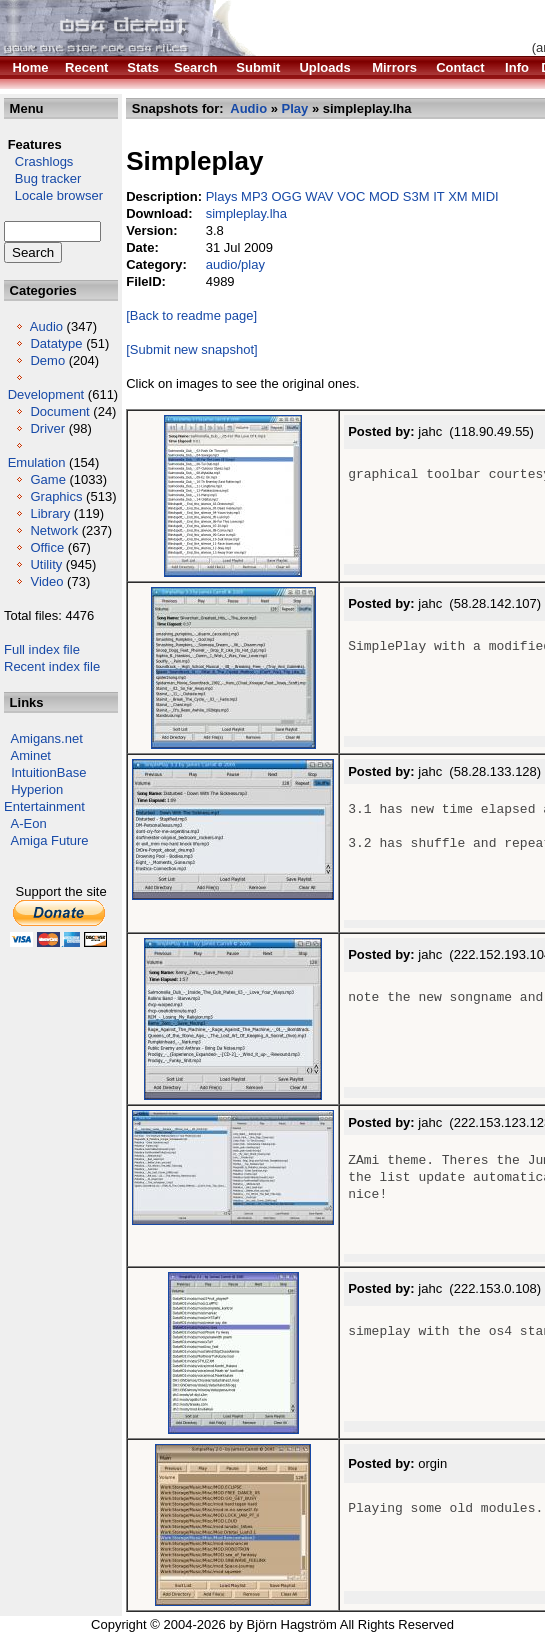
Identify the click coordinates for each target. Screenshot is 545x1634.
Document (59, 411)
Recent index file (52, 666)
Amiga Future (50, 840)
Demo (47, 360)
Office (47, 547)
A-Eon (29, 823)
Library (50, 513)
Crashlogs (38, 161)
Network (54, 530)
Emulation (37, 462)
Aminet (31, 755)
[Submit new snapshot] (192, 349)
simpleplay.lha (246, 213)
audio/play (235, 264)
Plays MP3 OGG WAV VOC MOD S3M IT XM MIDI (352, 196)
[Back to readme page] (191, 315)
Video (46, 581)
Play (295, 108)
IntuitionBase (48, 772)
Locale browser (53, 195)
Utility (46, 564)
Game (47, 479)
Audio (46, 326)
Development (46, 394)
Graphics (56, 496)
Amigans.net (47, 738)
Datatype (56, 343)
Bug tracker (42, 178)
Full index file (42, 649)
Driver (47, 428)
